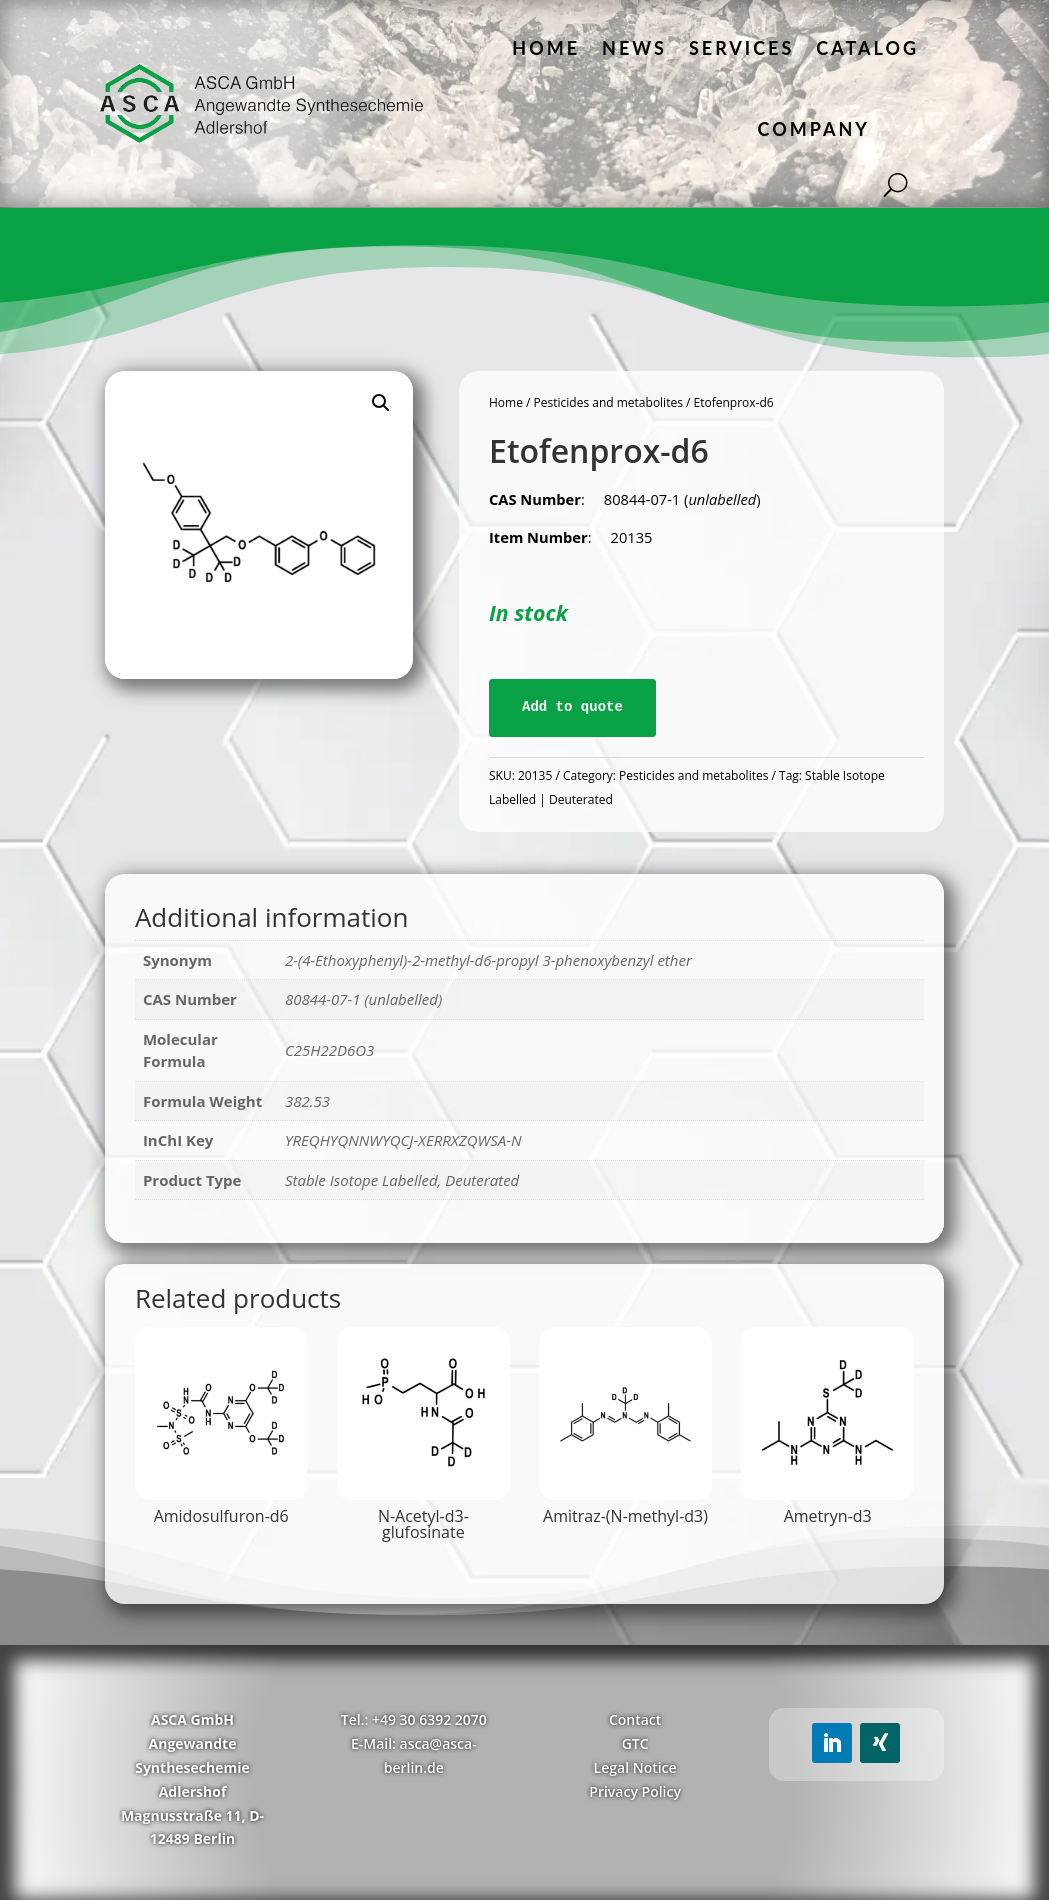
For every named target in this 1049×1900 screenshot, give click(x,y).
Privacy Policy (635, 1791)
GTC (635, 1743)
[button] (381, 403)
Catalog (867, 48)
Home (546, 48)
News (634, 48)
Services (741, 48)
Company (814, 129)
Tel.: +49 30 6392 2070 (414, 1719)
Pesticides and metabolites (608, 402)
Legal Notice (635, 1767)
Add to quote (572, 707)
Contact (635, 1719)
